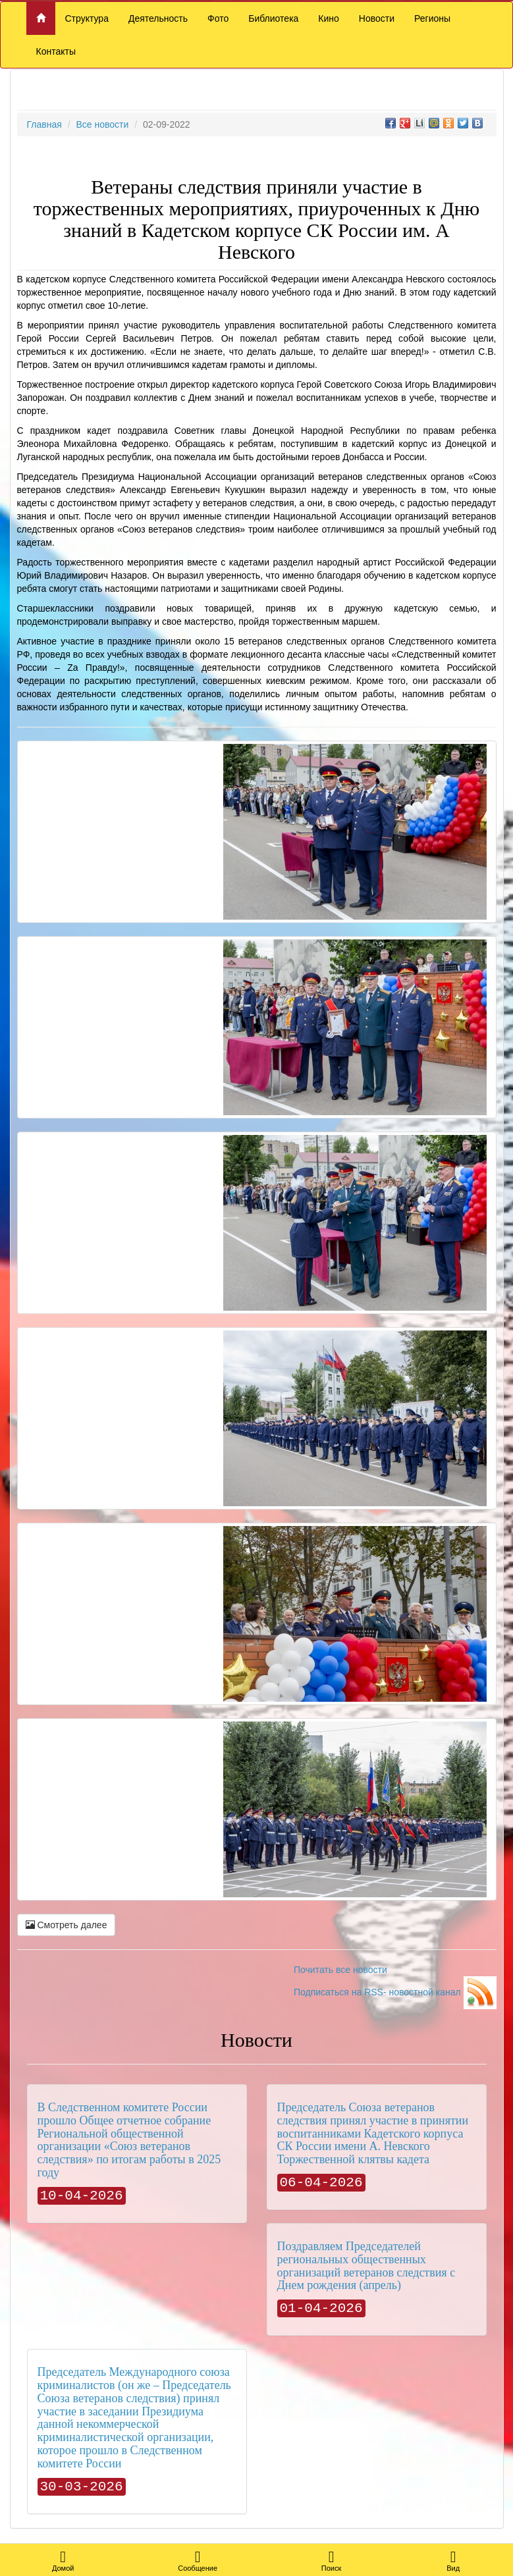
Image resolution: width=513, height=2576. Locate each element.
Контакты (56, 51)
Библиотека (273, 18)
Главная (44, 124)
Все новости (102, 124)
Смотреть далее (66, 1925)
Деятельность (158, 18)
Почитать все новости (340, 1969)
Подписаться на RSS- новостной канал (395, 1992)
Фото (218, 18)
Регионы (432, 18)
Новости (376, 18)
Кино (328, 18)
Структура (87, 18)
